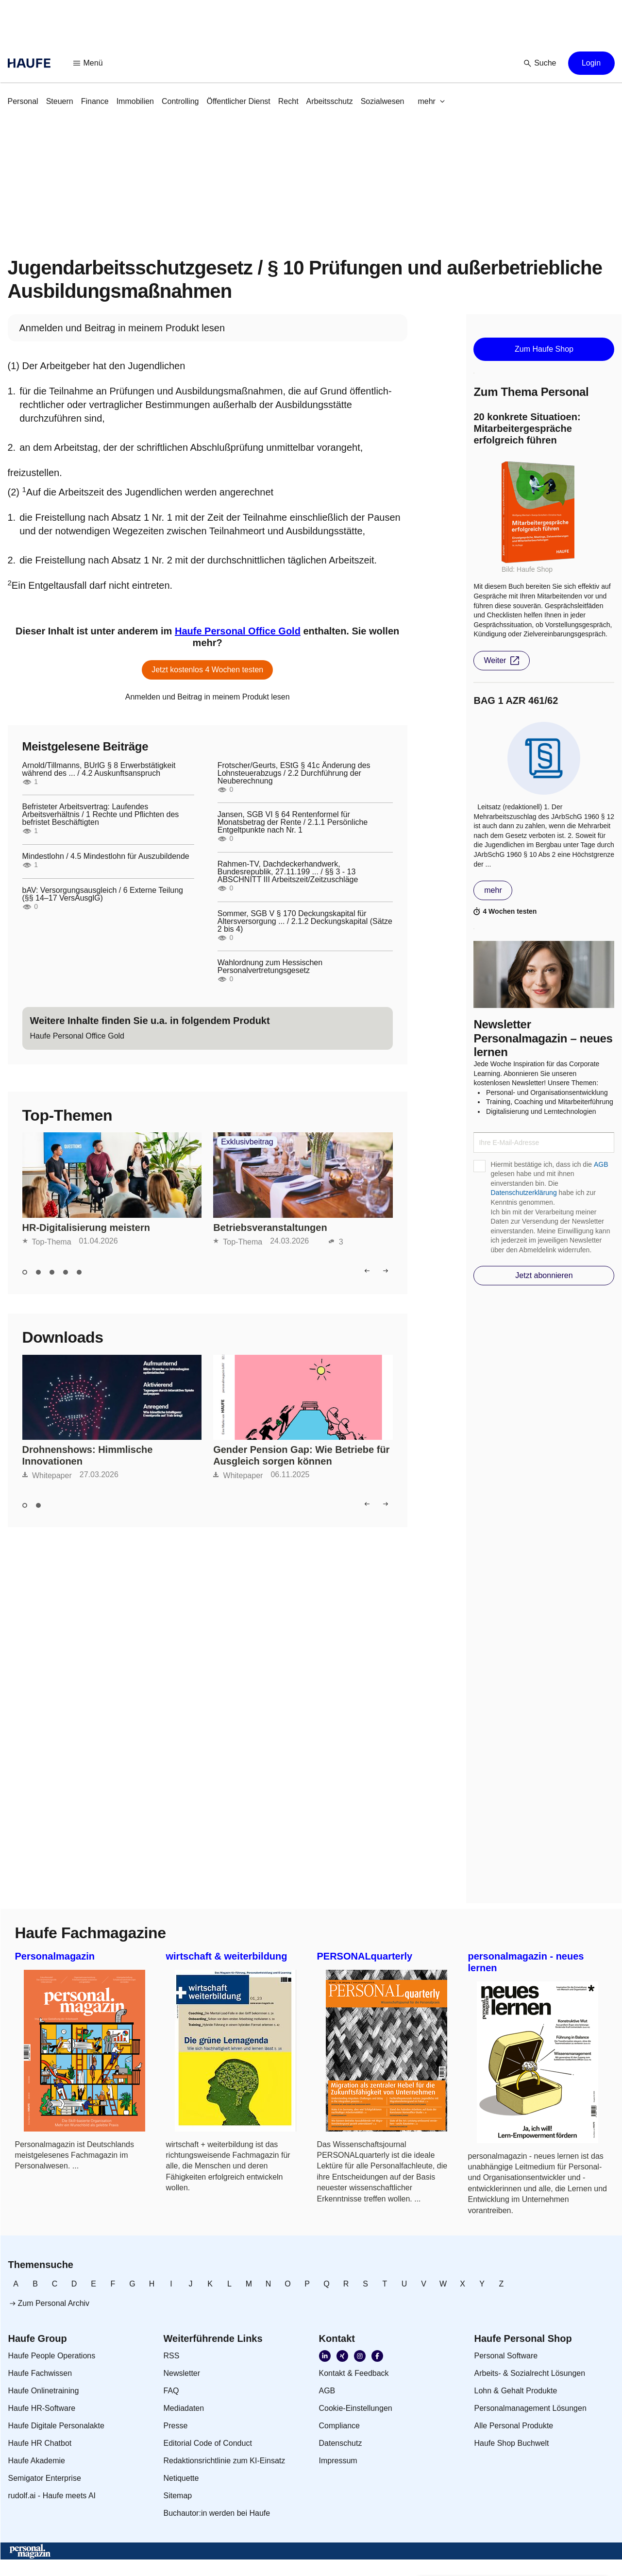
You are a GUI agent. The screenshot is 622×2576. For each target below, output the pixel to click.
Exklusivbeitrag (247, 1142)
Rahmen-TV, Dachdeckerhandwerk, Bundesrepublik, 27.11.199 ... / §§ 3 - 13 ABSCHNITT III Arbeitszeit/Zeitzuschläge (288, 872)
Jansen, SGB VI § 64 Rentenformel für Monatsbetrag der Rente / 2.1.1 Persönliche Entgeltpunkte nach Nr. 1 (293, 822)
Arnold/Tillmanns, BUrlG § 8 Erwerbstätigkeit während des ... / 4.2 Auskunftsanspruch (99, 769)
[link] (23, 101)
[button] (88, 63)
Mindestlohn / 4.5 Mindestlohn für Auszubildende (105, 856)
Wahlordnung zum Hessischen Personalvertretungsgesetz (270, 966)
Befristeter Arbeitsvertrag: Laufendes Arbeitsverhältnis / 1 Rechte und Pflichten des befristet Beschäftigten (100, 814)
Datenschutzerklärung (523, 1192)
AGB (601, 1164)
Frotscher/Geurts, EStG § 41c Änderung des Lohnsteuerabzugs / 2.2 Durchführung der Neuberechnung (294, 773)
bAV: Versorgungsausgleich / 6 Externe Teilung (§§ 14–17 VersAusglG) (102, 894)
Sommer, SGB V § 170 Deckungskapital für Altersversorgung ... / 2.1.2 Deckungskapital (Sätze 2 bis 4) (305, 921)
